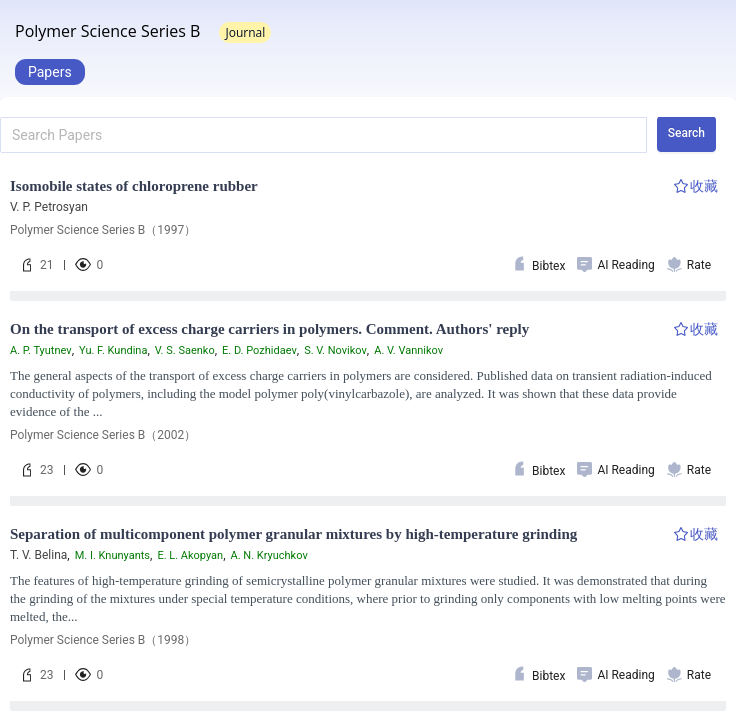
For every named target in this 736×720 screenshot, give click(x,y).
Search (686, 133)
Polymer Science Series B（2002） (103, 435)
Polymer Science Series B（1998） (103, 640)
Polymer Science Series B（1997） (103, 230)
